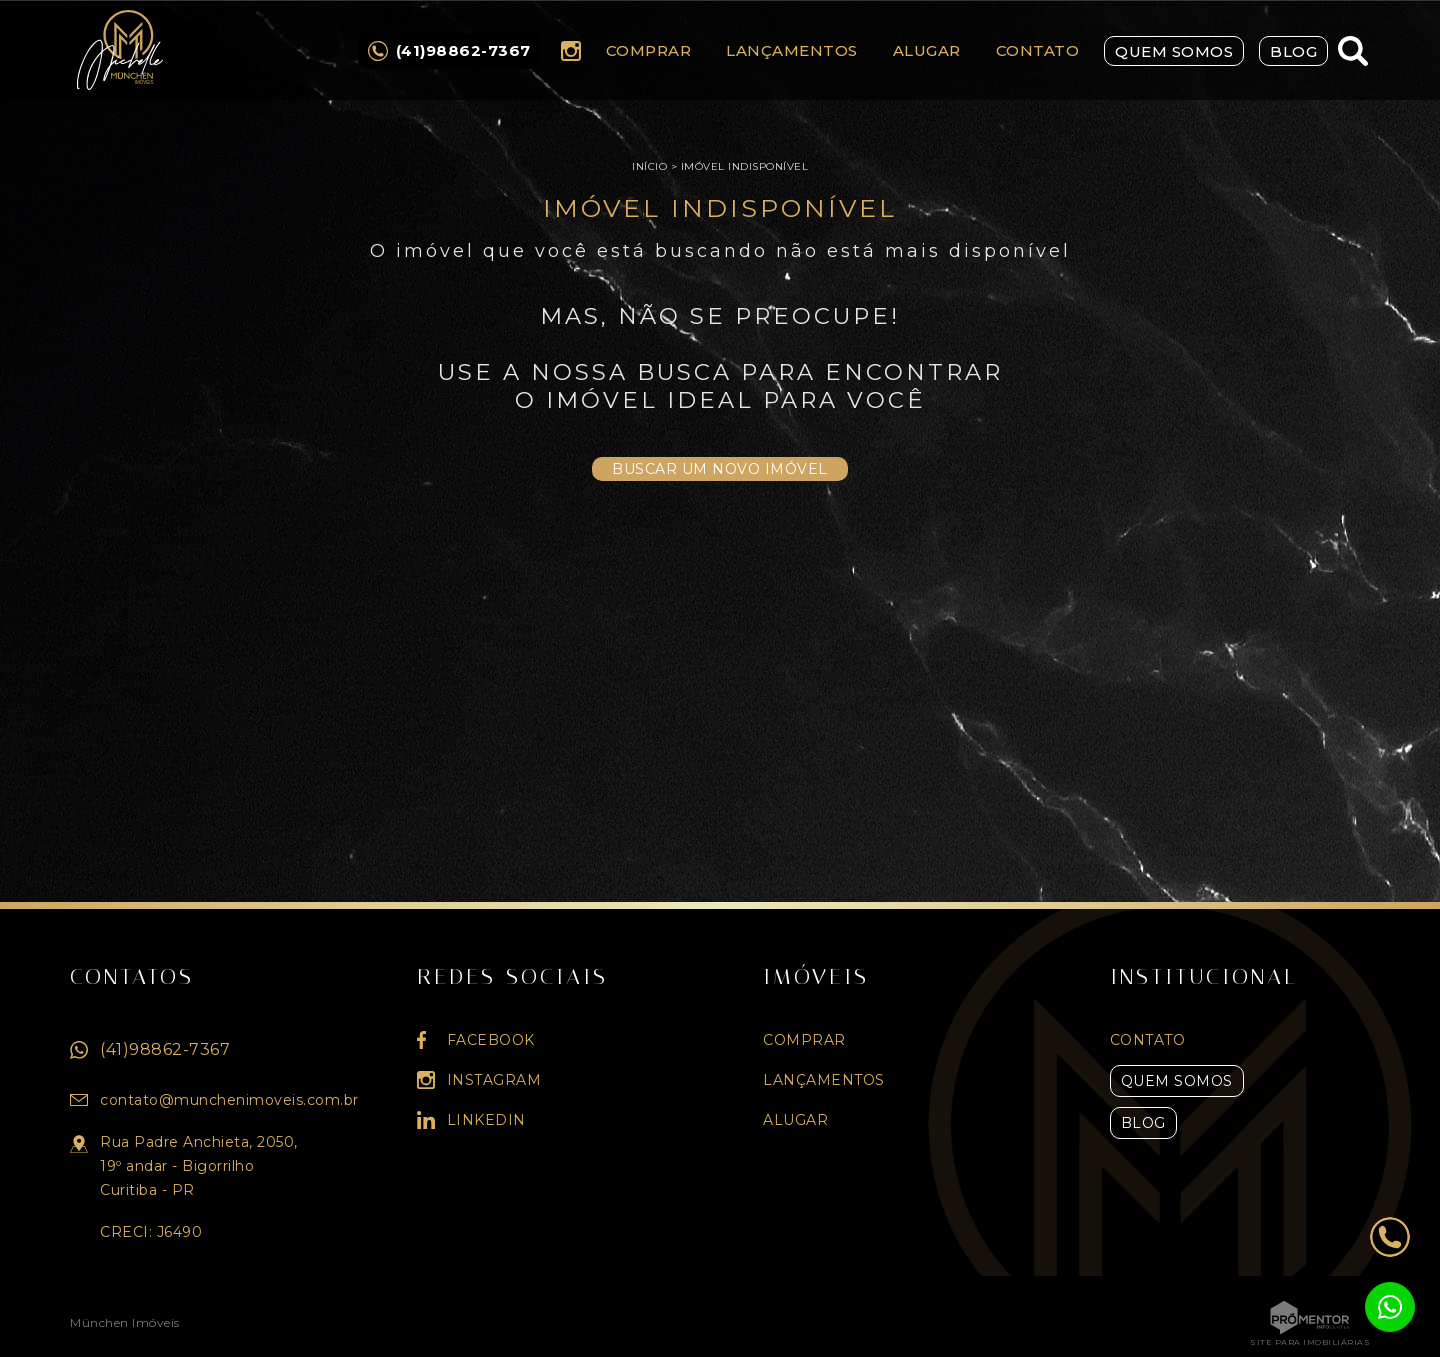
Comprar (649, 50)
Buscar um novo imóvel (720, 469)
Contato (1038, 50)
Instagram (571, 51)
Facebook (491, 1040)
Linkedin (486, 1120)
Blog (1293, 51)
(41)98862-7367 (165, 1049)
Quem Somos (1174, 51)
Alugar (927, 50)
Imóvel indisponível (745, 166)
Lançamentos (792, 50)
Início (649, 166)
